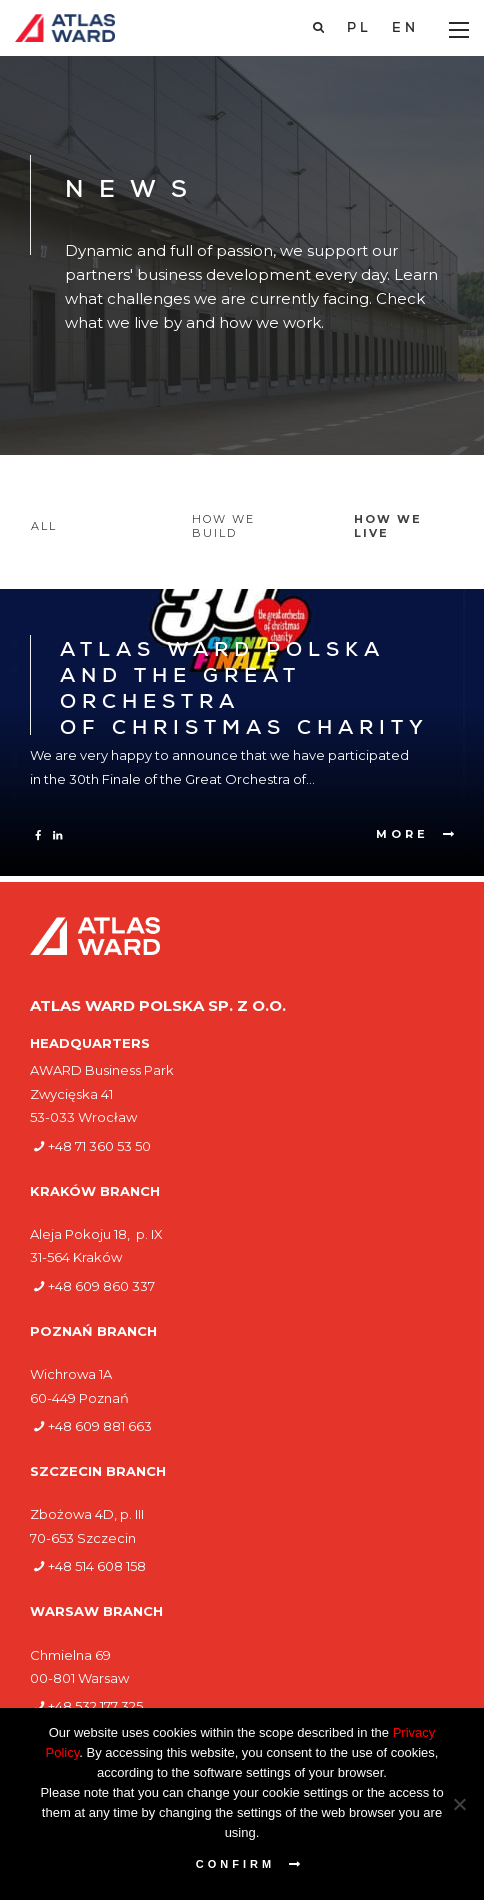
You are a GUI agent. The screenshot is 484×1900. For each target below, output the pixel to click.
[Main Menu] (459, 30)
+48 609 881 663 (100, 1426)
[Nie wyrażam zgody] (459, 1804)
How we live (388, 526)
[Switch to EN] (405, 29)
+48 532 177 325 (95, 1706)
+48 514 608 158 (97, 1566)
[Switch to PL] (359, 29)
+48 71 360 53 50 (99, 1146)
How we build (223, 526)
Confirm (235, 1864)
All (44, 526)
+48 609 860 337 (101, 1286)
